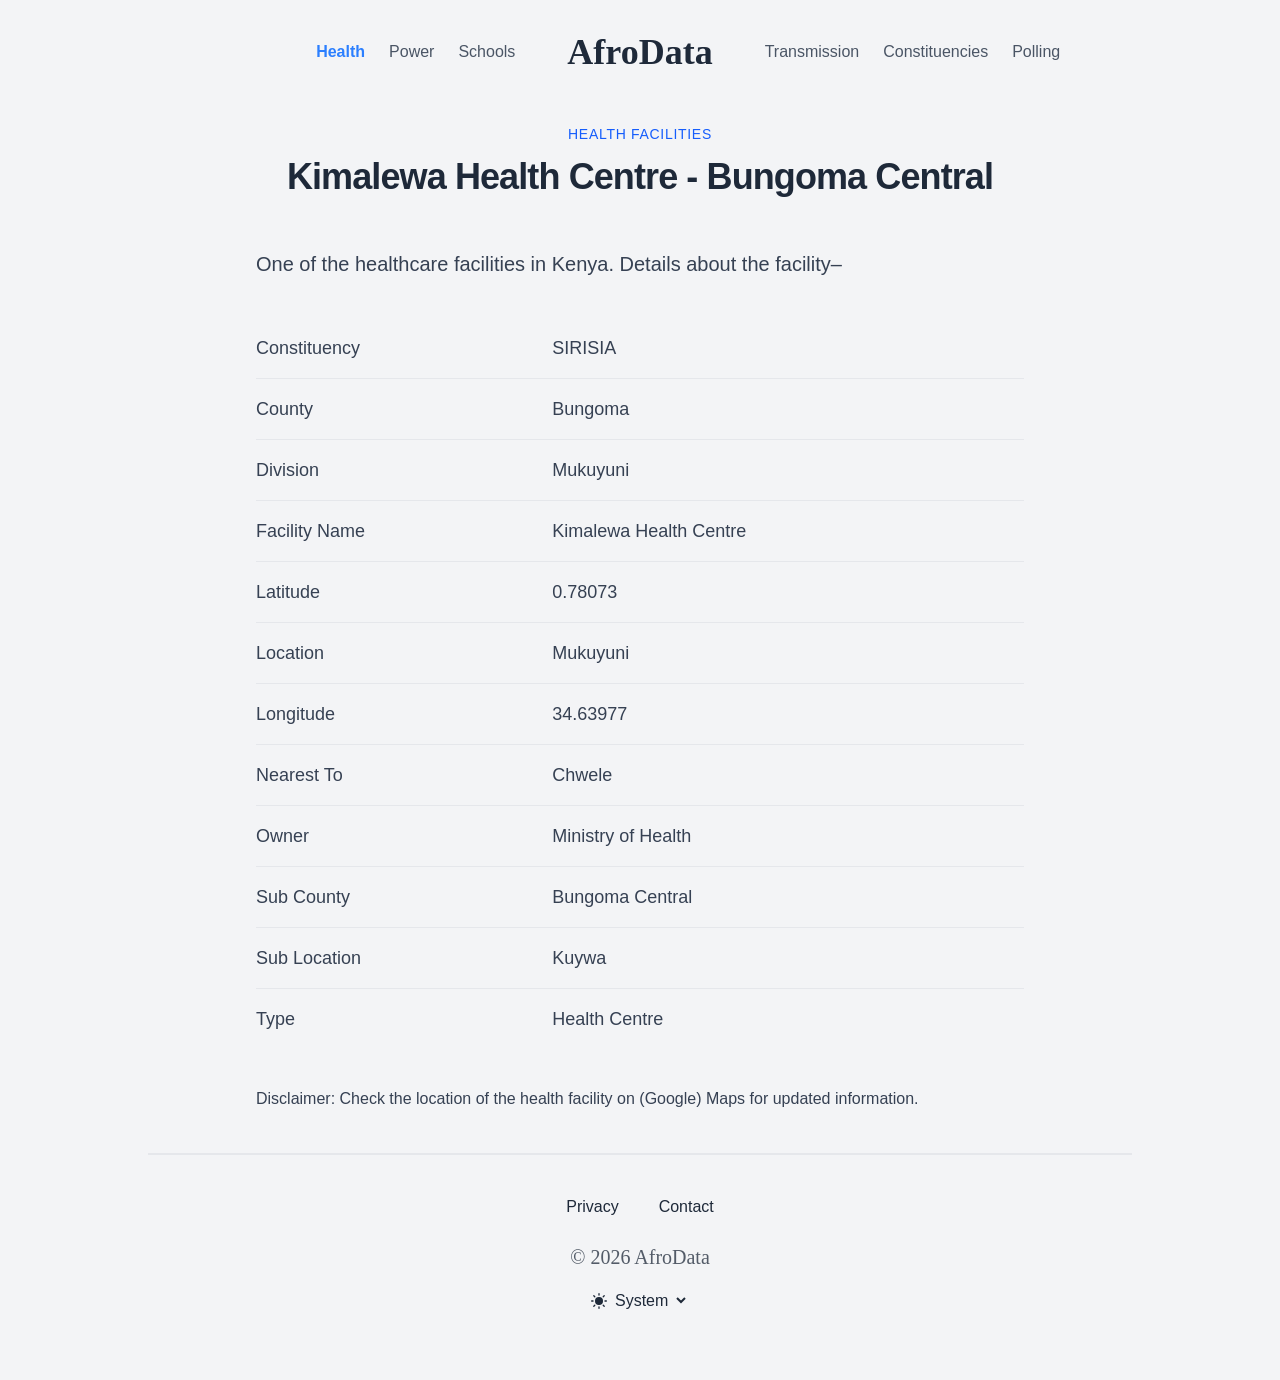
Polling (1036, 51)
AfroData (639, 52)
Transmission (812, 51)
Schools (486, 51)
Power (411, 51)
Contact (686, 1206)
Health (340, 51)
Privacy (592, 1206)
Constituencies (935, 51)
